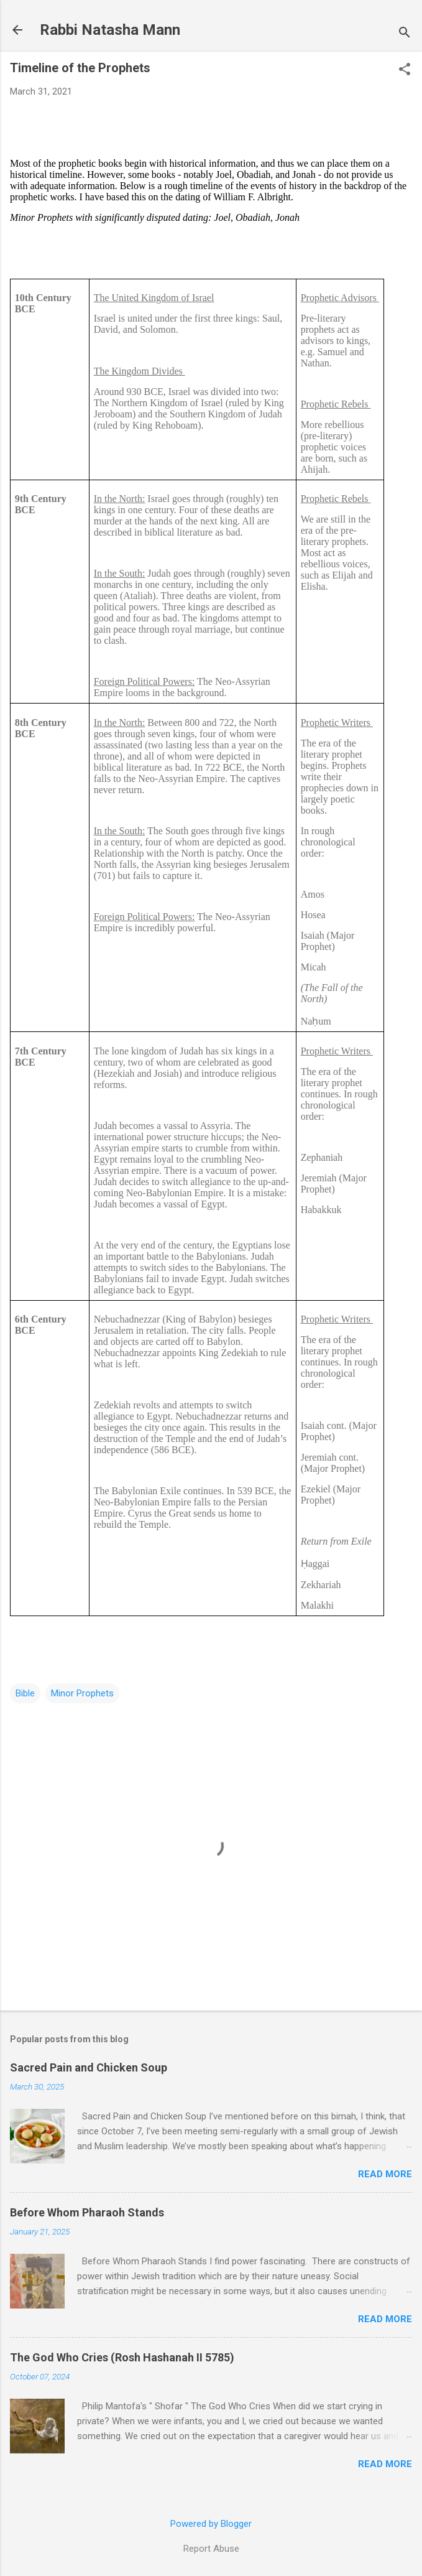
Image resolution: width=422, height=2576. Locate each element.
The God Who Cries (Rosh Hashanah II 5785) (122, 2357)
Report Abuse (211, 2548)
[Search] (404, 34)
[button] (404, 70)
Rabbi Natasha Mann (110, 30)
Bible (25, 1693)
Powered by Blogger (211, 2523)
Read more (385, 2174)
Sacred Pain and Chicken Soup (88, 2067)
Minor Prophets (82, 1693)
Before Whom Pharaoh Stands (87, 2212)
